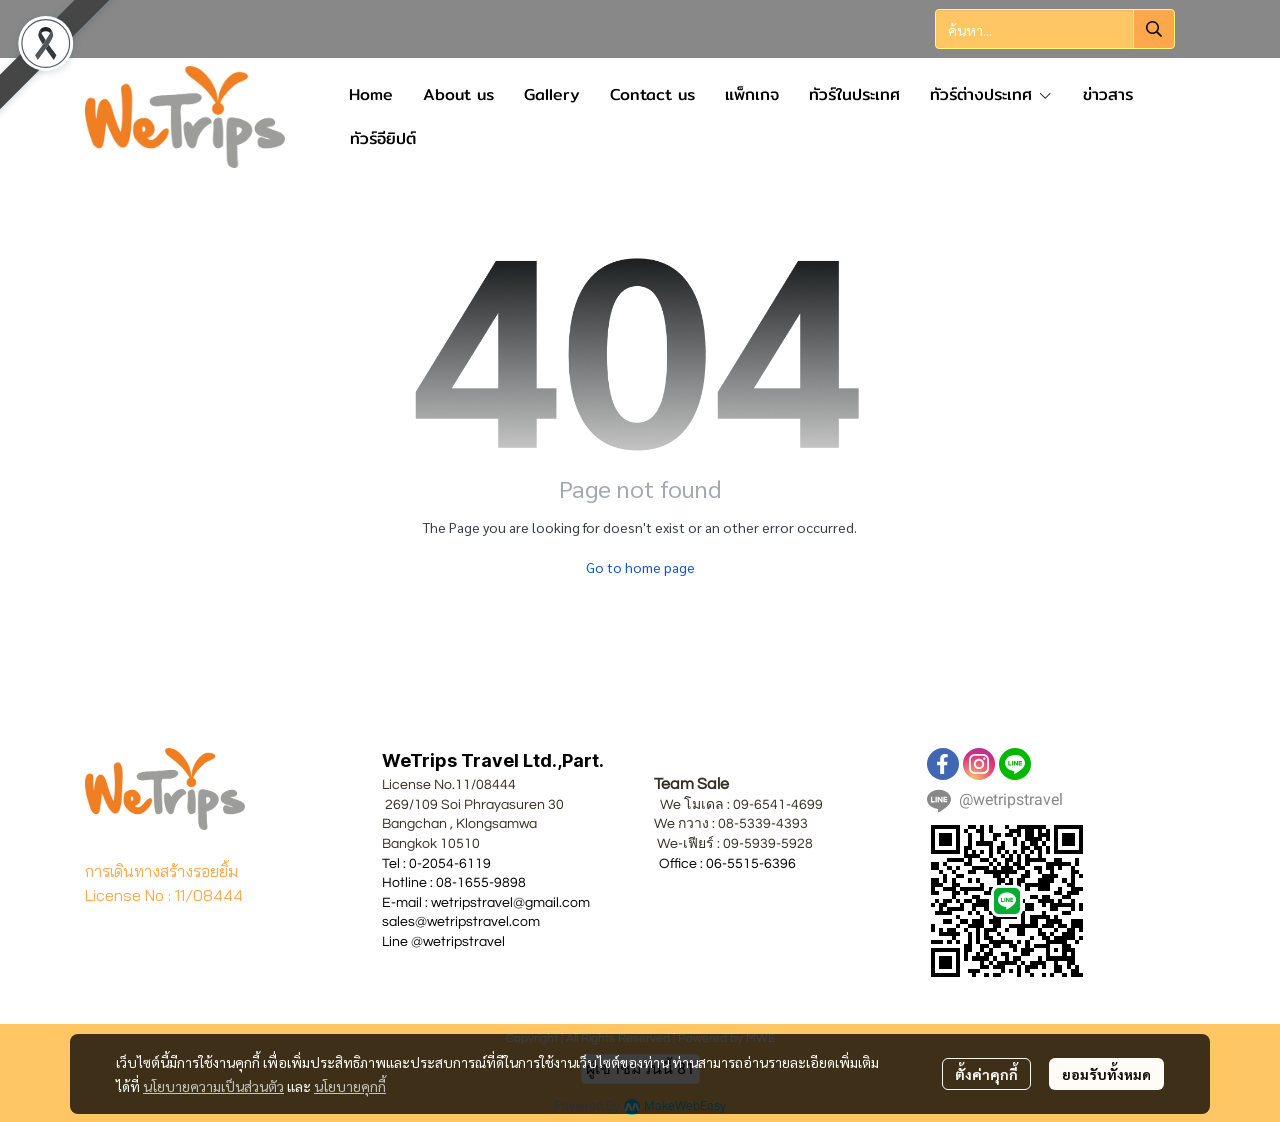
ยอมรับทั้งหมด (1106, 1074)
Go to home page (640, 567)
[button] (1055, 29)
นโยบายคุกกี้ (350, 1086)
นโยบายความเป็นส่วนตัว (213, 1086)
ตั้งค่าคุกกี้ (986, 1074)
